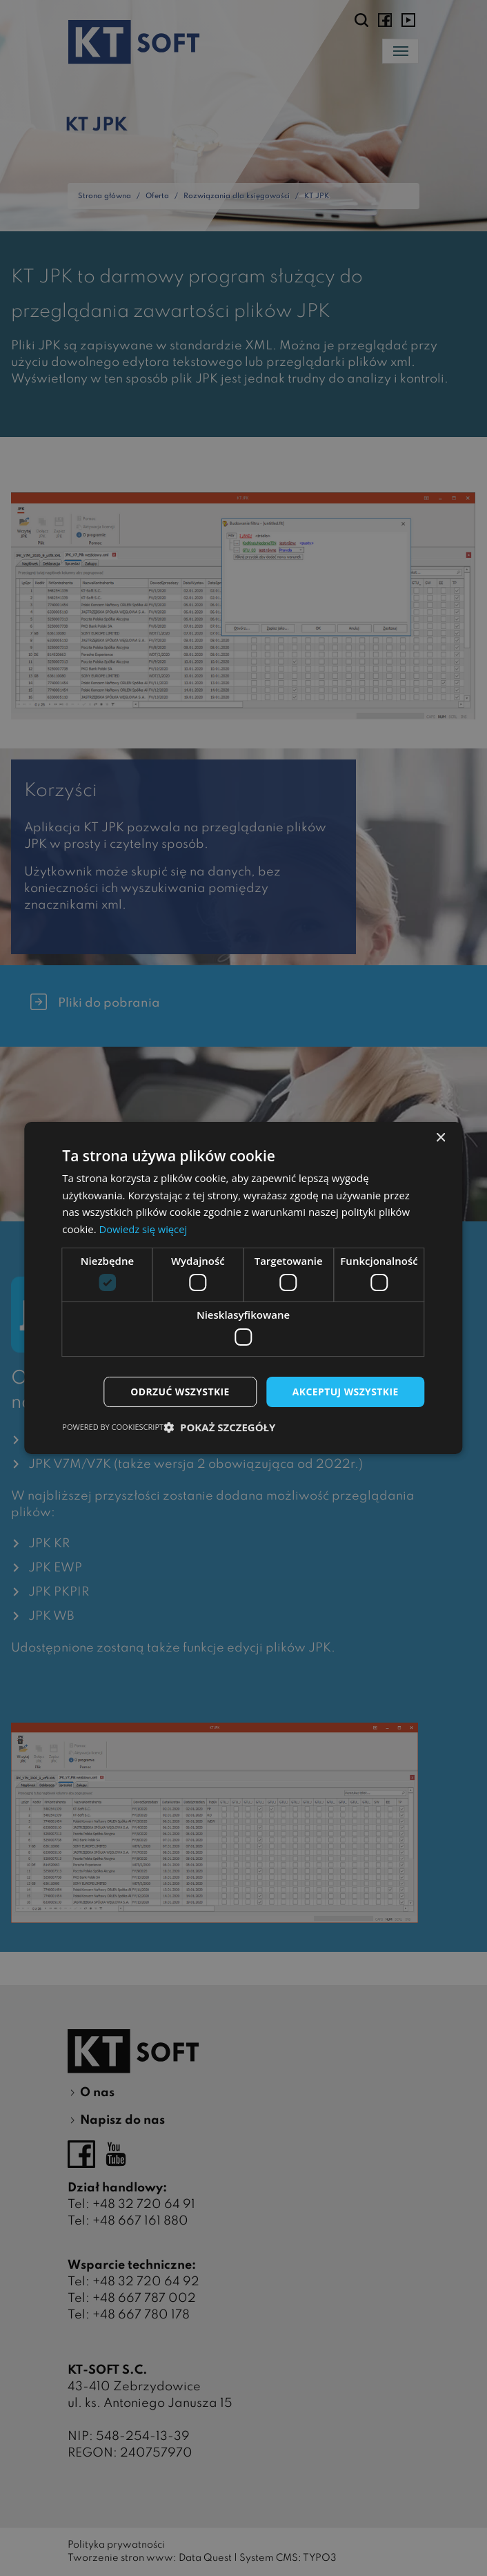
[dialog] (243, 1288)
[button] (219, 1428)
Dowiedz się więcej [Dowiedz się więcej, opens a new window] (143, 1229)
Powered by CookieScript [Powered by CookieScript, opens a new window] (112, 1427)
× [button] (440, 1137)
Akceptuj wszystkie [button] (345, 1391)
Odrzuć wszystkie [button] (179, 1391)
